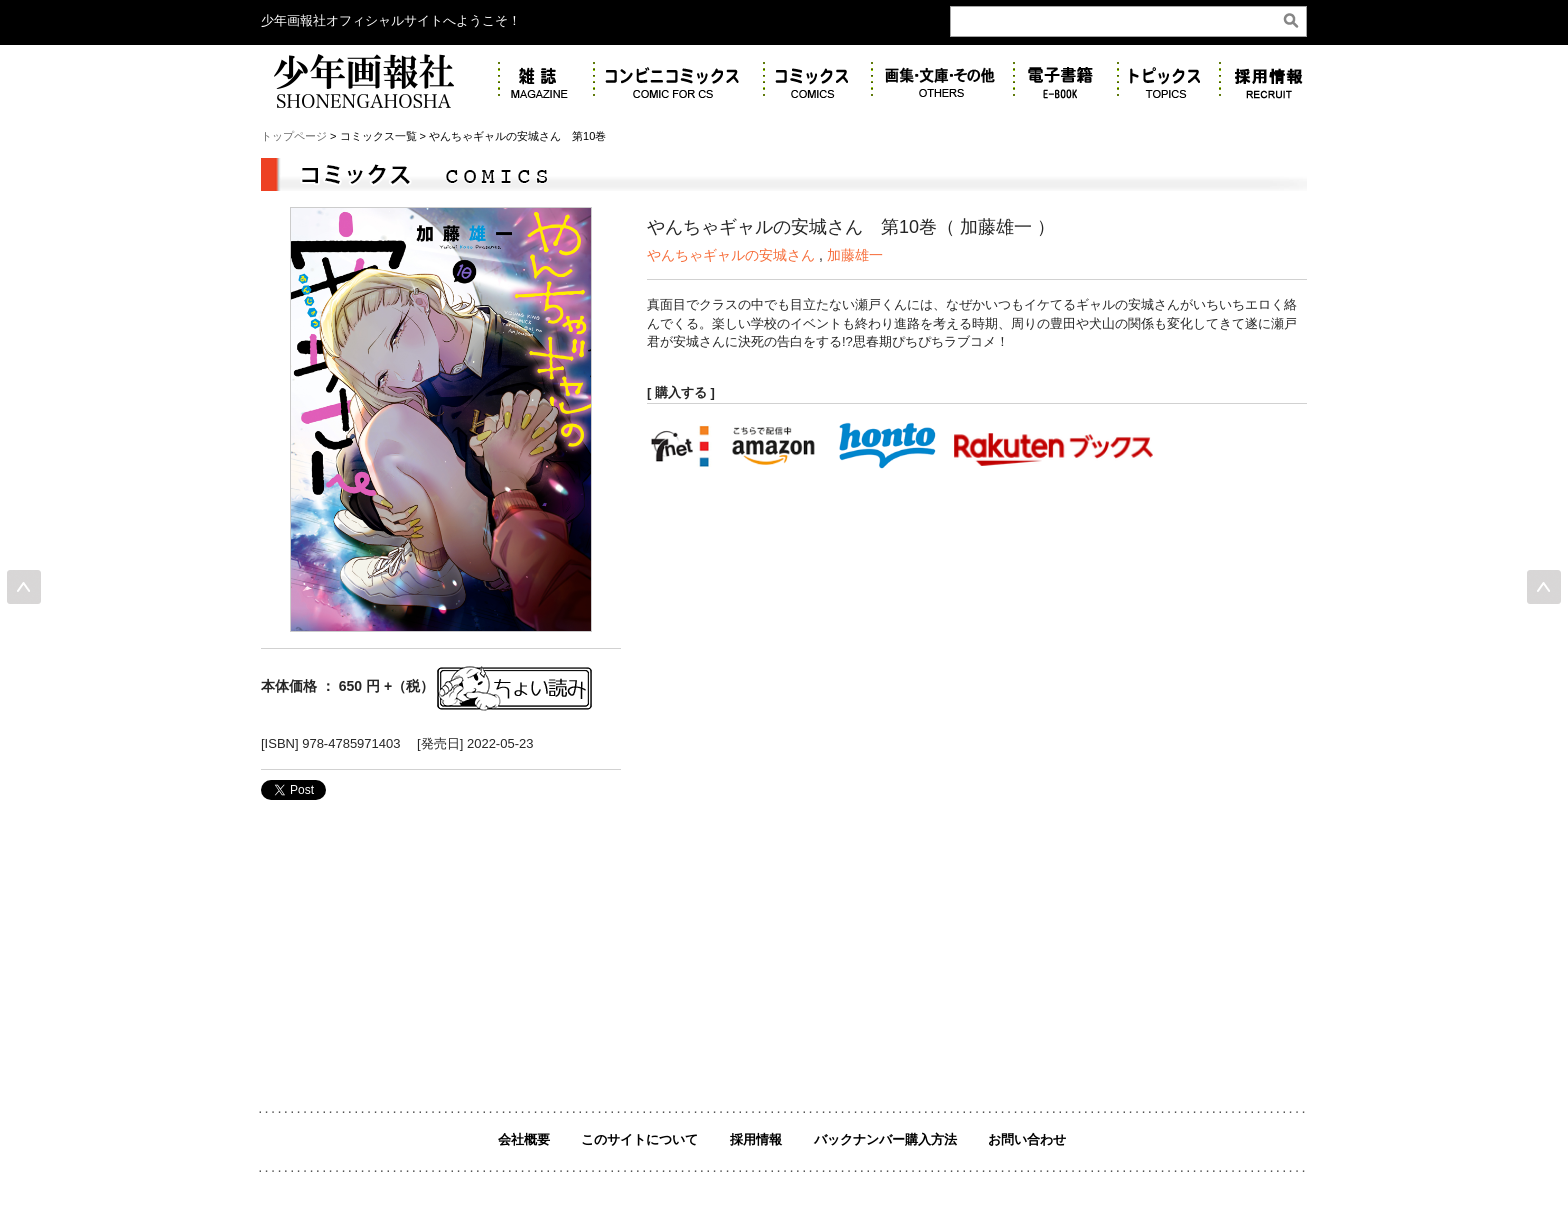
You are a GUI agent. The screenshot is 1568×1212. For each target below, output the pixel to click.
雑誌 (546, 80)
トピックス (1169, 80)
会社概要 (524, 1139)
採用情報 (756, 1139)
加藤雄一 (855, 255)
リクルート (1274, 80)
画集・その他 (943, 80)
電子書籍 (1066, 80)
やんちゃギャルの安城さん (731, 255)
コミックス (818, 80)
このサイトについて (639, 1139)
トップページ (294, 136)
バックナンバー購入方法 (885, 1139)
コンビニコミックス (679, 80)
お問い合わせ (1027, 1139)
